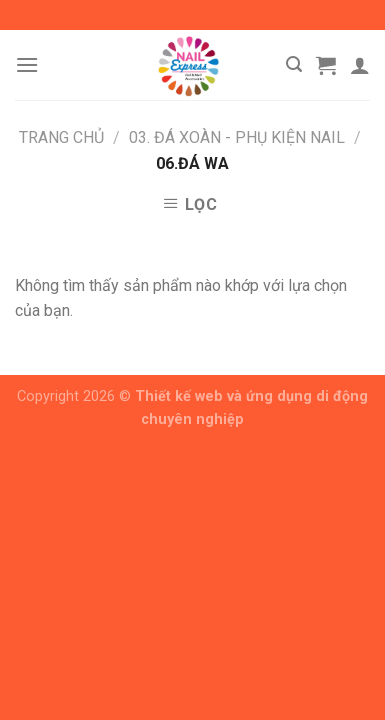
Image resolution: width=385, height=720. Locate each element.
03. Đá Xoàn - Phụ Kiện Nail (237, 137)
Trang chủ (61, 137)
